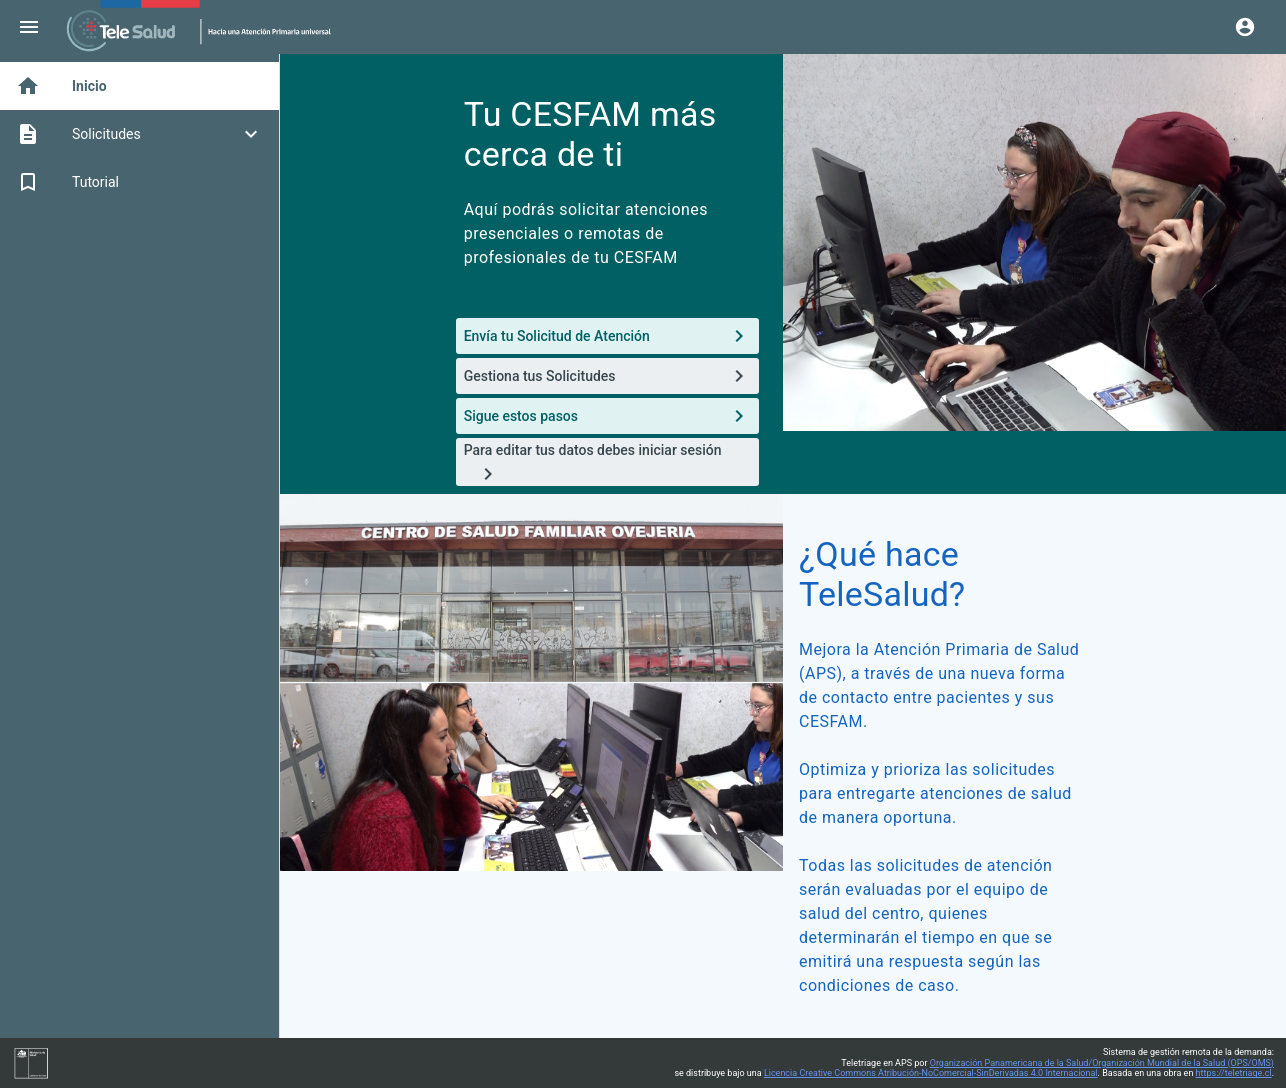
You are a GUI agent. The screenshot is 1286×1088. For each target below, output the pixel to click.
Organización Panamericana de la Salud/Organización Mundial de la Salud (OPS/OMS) (1102, 1063)
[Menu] (29, 27)
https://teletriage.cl (1234, 1073)
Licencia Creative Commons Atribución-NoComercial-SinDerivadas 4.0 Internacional (931, 1073)
